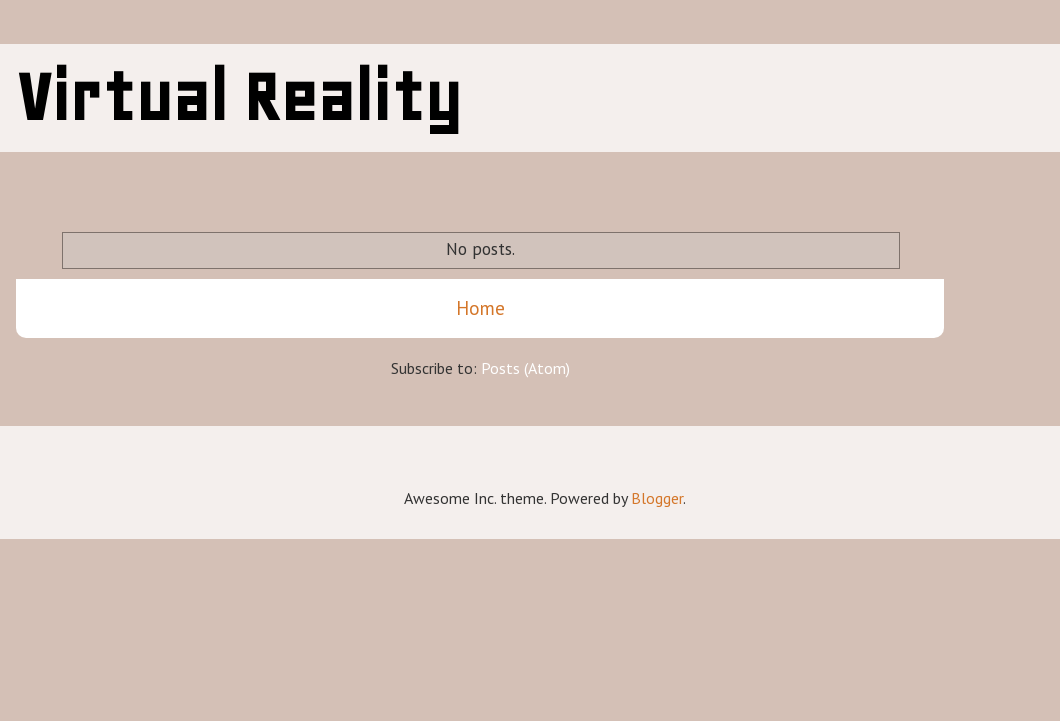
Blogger (657, 498)
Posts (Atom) (525, 368)
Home (480, 307)
